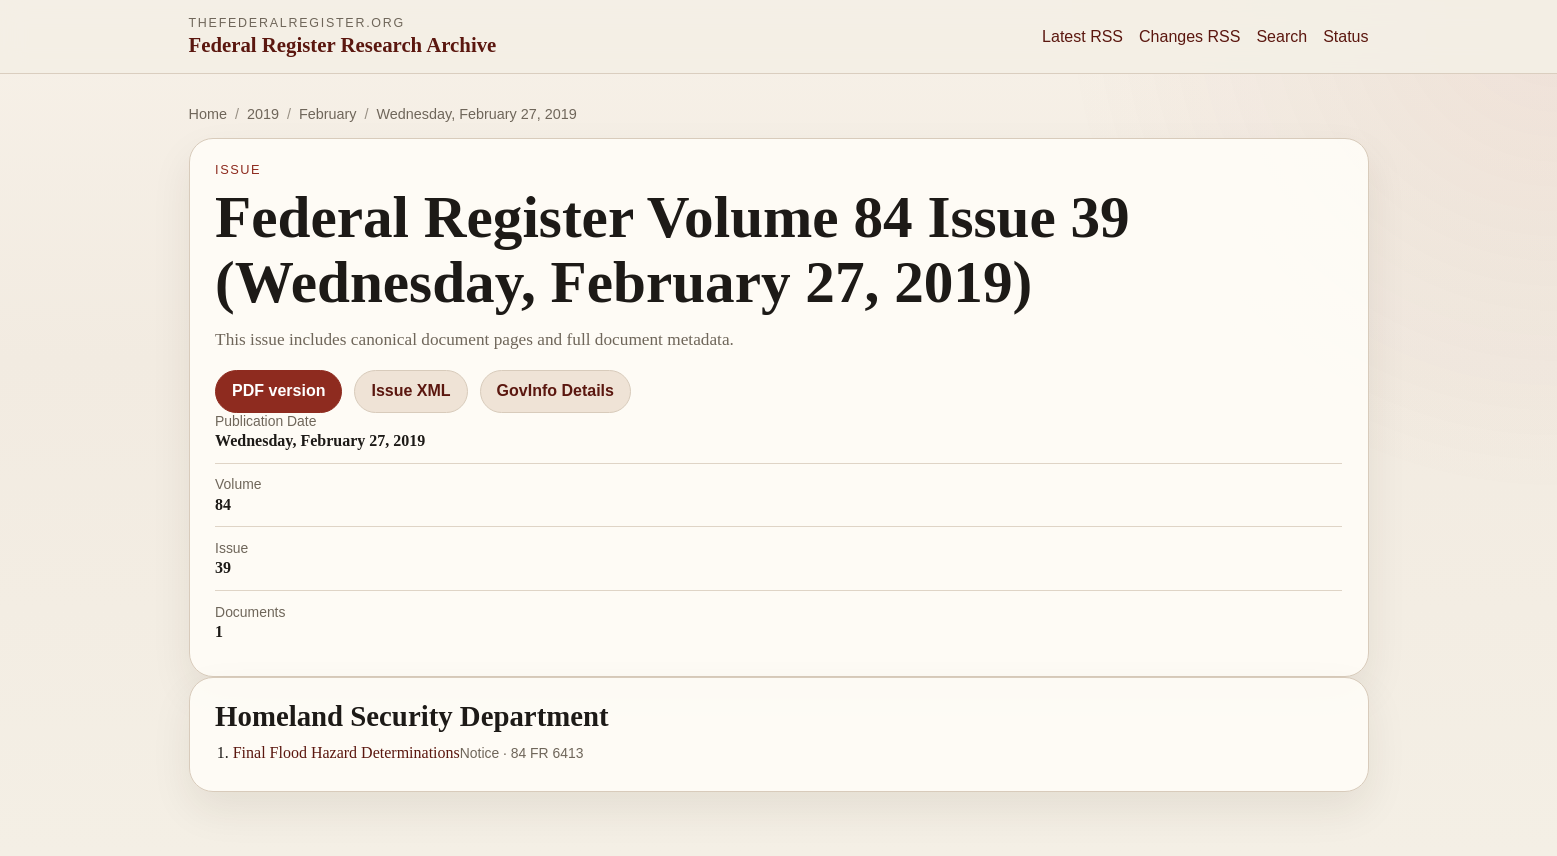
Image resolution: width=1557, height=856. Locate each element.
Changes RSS (1189, 36)
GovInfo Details (555, 390)
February (328, 114)
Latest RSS (1082, 36)
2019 (263, 114)
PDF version (278, 390)
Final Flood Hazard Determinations (346, 752)
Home (208, 114)
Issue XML (410, 390)
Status (1345, 36)
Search (1281, 36)
